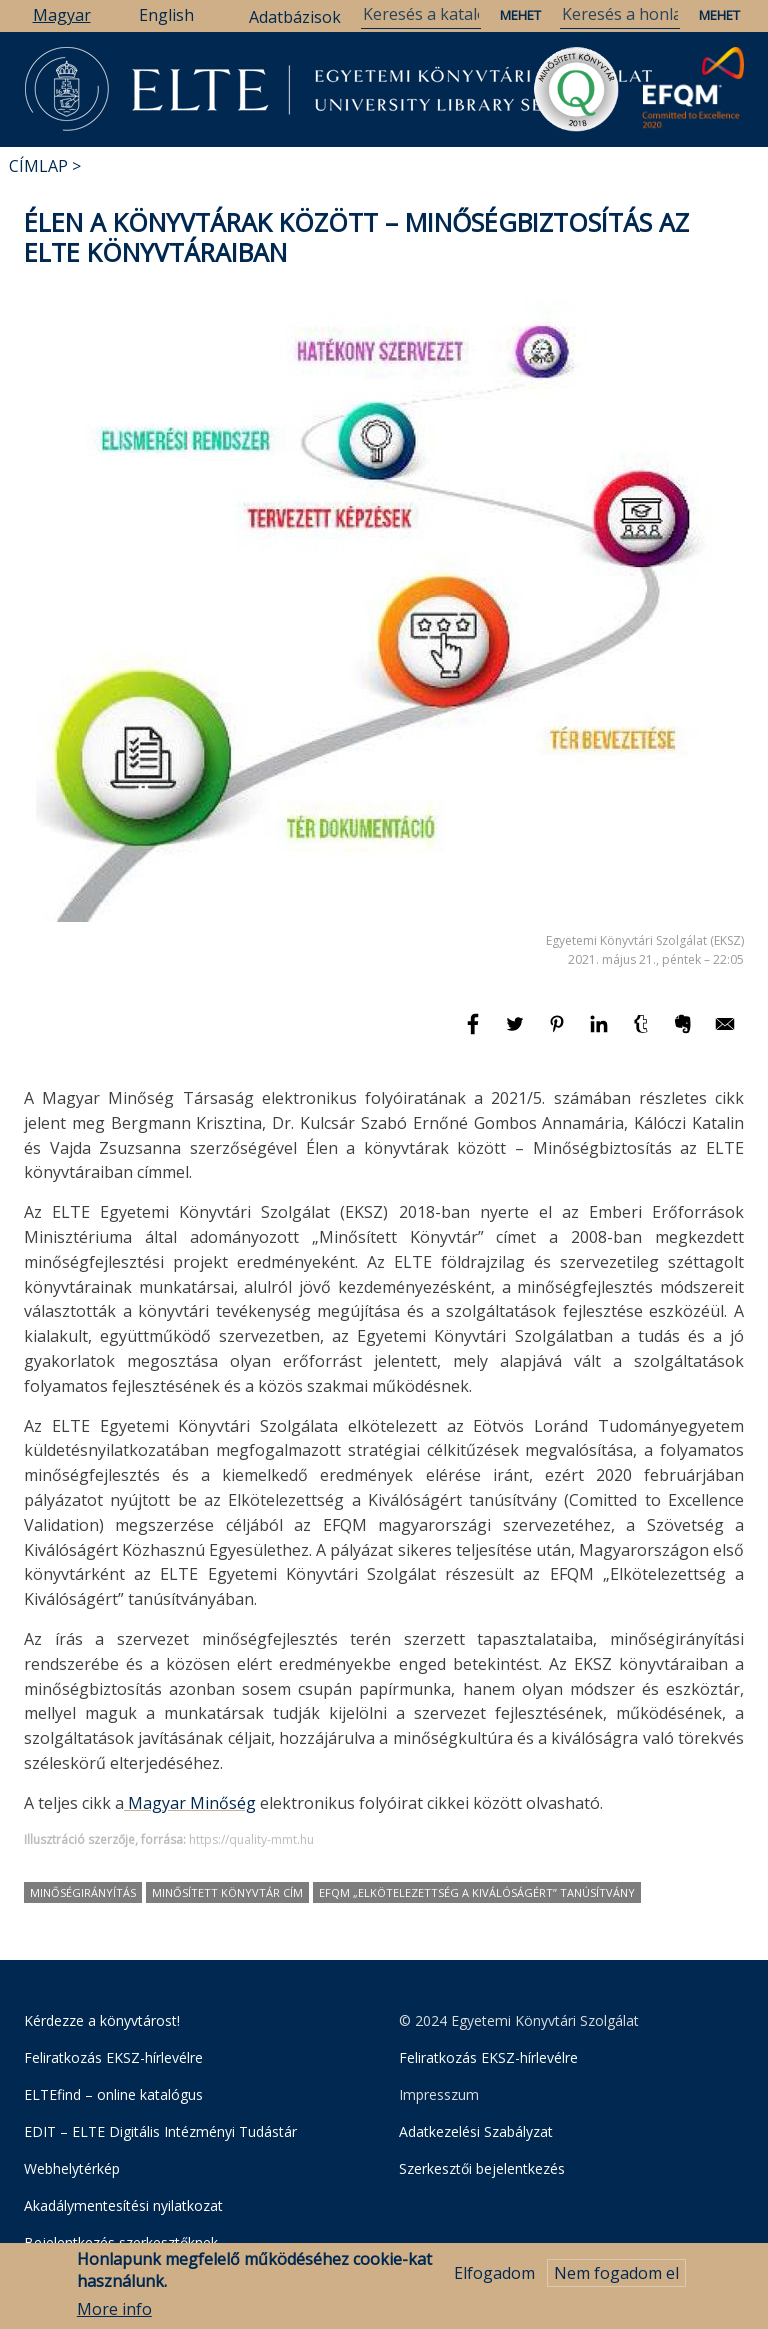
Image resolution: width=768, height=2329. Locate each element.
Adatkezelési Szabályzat (476, 2131)
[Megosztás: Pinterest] (559, 1033)
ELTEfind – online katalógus (113, 2094)
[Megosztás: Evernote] (685, 1033)
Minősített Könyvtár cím (227, 1892)
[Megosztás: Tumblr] (643, 1033)
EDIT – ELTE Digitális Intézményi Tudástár (160, 2131)
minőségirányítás (83, 1892)
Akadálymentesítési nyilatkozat (123, 2205)
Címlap (38, 166)
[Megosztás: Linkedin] (601, 1033)
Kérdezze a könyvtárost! (102, 2020)
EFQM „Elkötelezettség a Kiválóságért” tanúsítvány (477, 1892)
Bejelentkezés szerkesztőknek (121, 2242)
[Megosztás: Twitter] (517, 1033)
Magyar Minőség (190, 1803)
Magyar (62, 15)
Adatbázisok (295, 17)
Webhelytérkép (72, 2168)
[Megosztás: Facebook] (475, 1033)
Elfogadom (494, 2274)
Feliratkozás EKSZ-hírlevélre (113, 2057)
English (166, 15)
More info (114, 2311)
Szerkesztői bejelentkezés (482, 2168)
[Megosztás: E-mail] (725, 1033)
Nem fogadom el (616, 2274)
